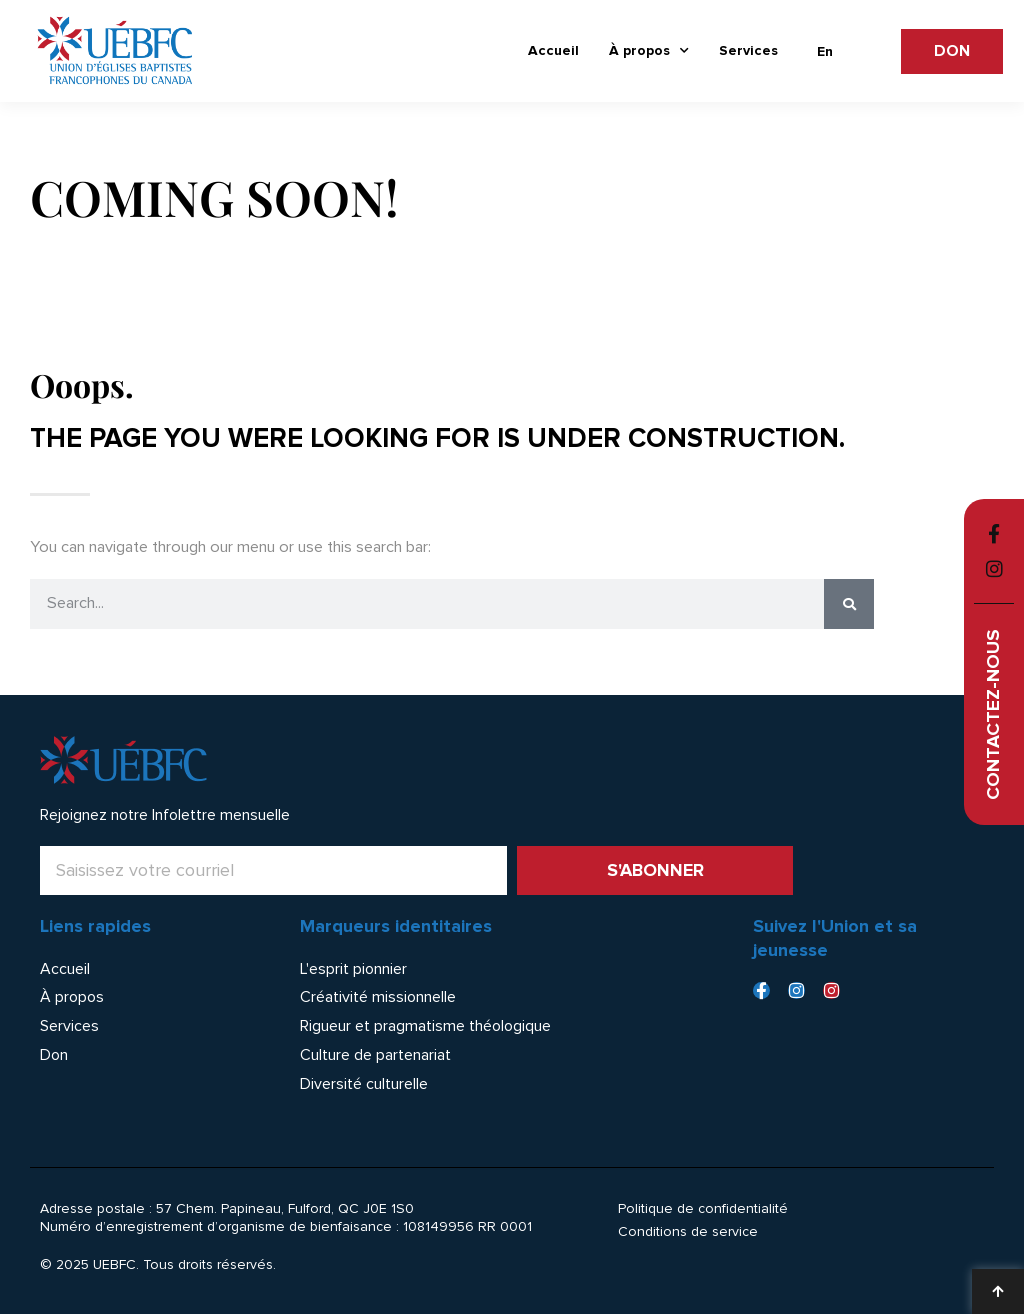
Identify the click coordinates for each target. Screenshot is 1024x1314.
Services (748, 50)
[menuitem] (825, 52)
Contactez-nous (993, 714)
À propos (649, 51)
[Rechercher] (849, 604)
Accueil (553, 50)
